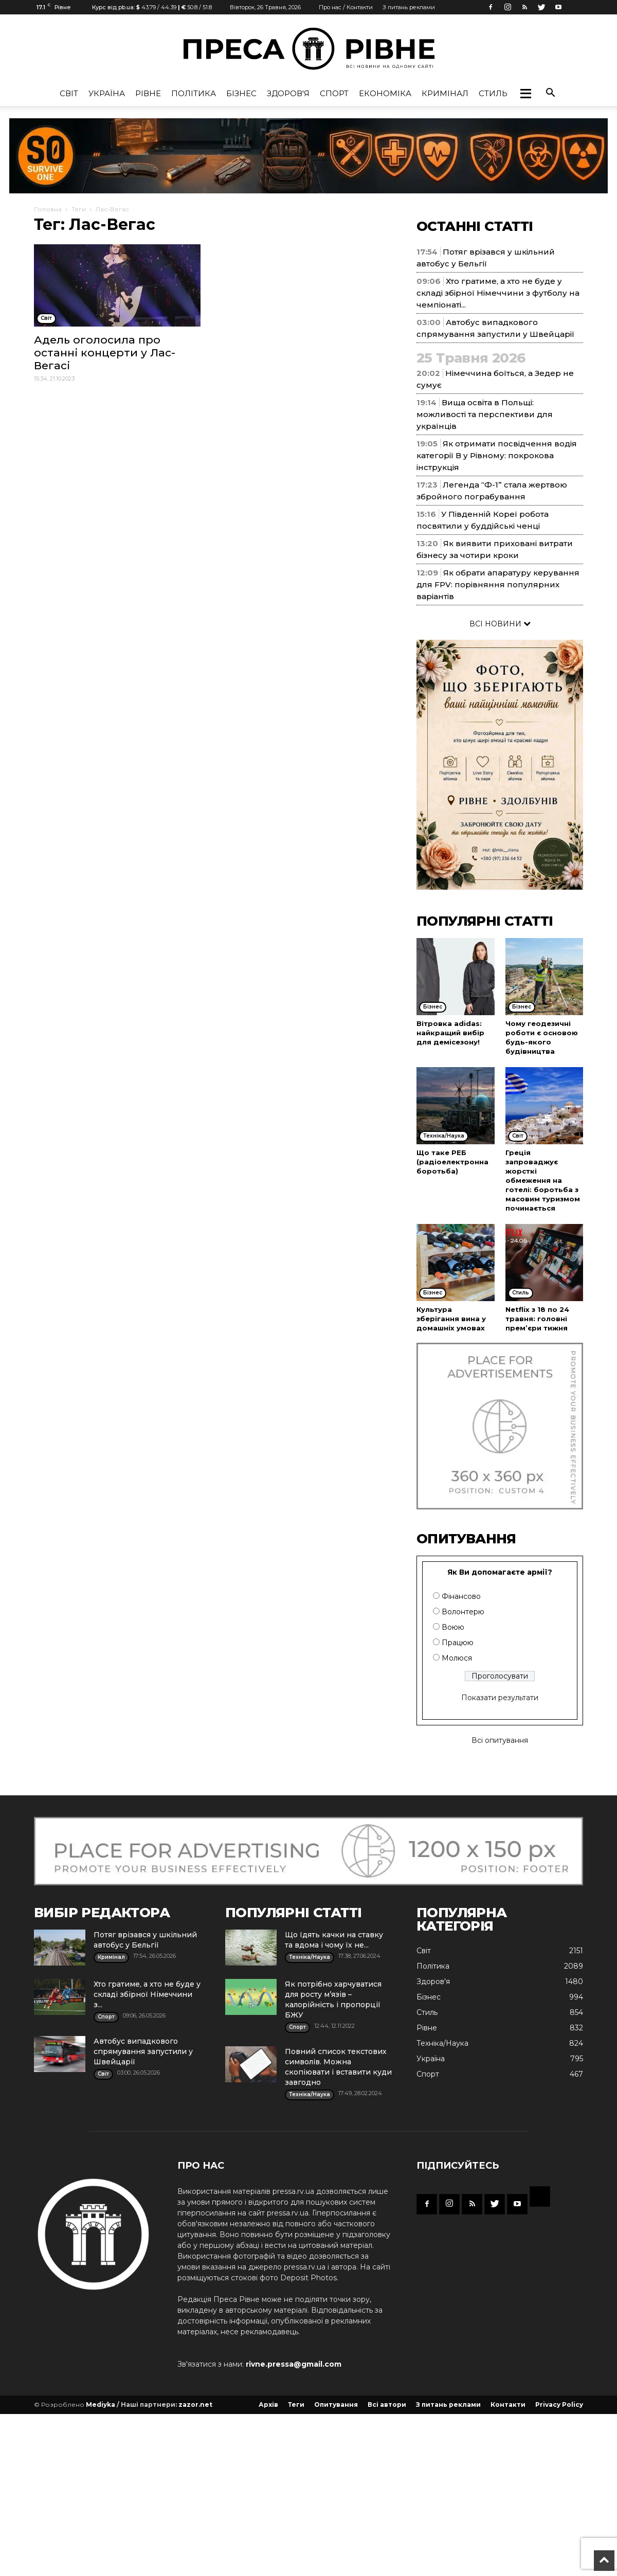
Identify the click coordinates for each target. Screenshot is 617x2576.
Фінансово (461, 1596)
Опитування (336, 2404)
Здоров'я (288, 93)
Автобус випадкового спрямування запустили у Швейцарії (143, 2051)
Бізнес (241, 93)
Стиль (493, 93)
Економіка (385, 93)
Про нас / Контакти (346, 7)
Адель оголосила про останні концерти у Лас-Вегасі (104, 352)
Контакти (508, 2404)
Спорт (334, 93)
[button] (525, 93)
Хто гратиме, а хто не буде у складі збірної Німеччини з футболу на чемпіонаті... (497, 293)
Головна (48, 209)
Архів (268, 2404)
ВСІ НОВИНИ (500, 623)
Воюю (453, 1627)
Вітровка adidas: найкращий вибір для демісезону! (450, 1032)
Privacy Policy (559, 2404)
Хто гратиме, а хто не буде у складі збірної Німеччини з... (147, 1994)
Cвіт (69, 93)
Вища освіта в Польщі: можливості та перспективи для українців (484, 414)
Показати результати (499, 1697)
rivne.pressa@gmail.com (293, 2364)
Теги (78, 209)
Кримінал (445, 93)
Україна (106, 93)
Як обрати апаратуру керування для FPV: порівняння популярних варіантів (497, 584)
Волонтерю (463, 1611)
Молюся (457, 1658)
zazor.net (195, 2404)
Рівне (148, 93)
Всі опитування (499, 1740)
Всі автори (387, 2404)
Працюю (458, 1642)
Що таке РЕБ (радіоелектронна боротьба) (452, 1161)
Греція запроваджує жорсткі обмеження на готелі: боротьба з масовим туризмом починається (542, 1180)
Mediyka (100, 2404)
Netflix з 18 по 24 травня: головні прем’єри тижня (537, 1318)
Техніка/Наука (442, 2043)
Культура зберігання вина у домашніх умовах (451, 1318)
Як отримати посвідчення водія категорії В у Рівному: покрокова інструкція (496, 455)
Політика (193, 93)
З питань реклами (409, 7)
